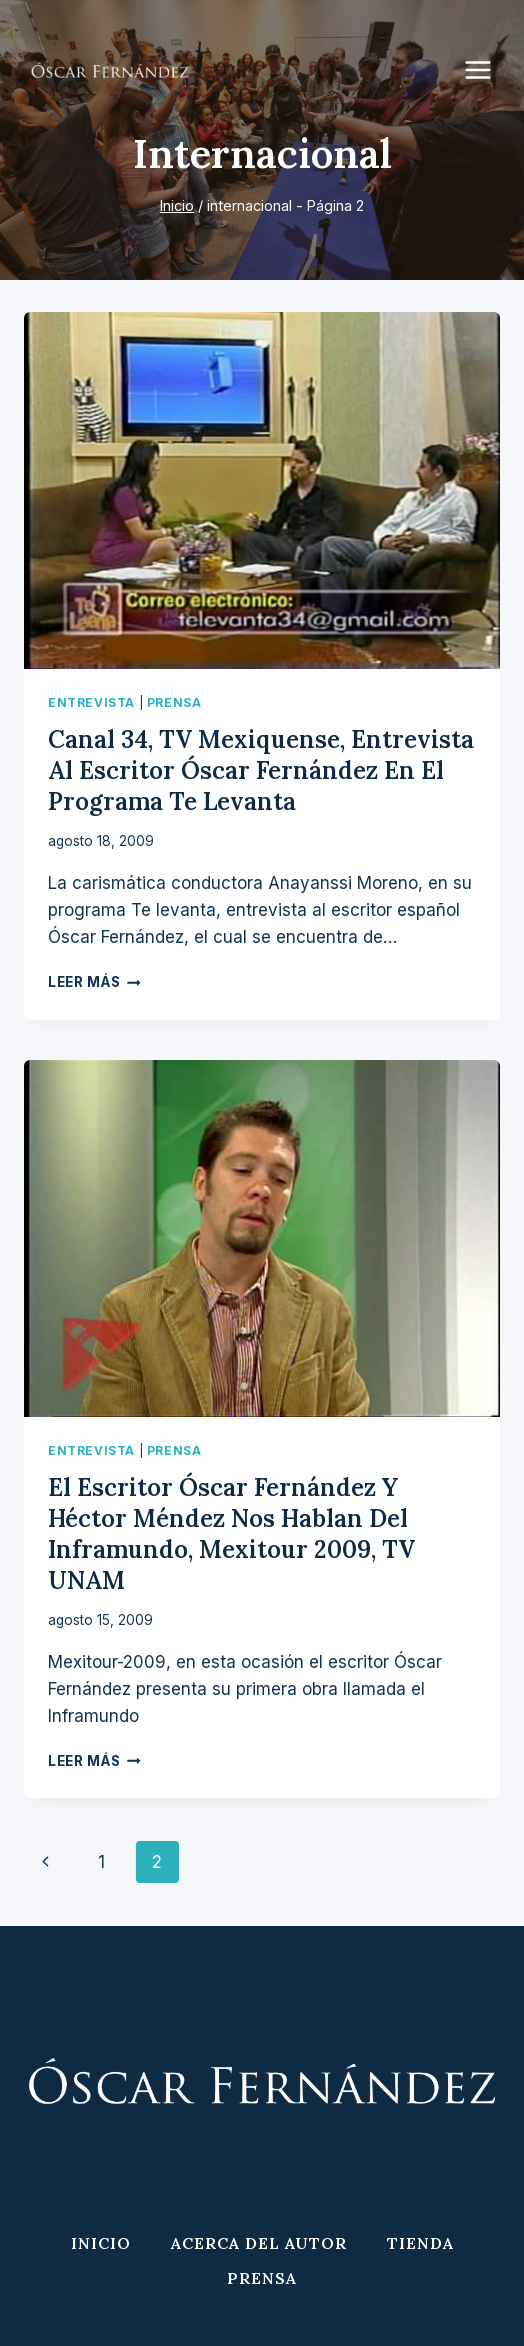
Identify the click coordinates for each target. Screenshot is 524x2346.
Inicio (101, 2243)
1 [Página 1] (101, 1862)
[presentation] (262, 490)
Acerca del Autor (259, 2243)
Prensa (174, 702)
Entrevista (91, 702)
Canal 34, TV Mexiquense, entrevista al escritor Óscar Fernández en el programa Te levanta (261, 770)
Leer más (94, 982)
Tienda (420, 2243)
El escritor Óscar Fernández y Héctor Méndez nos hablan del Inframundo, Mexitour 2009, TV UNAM (231, 1534)
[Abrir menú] (488, 69)
